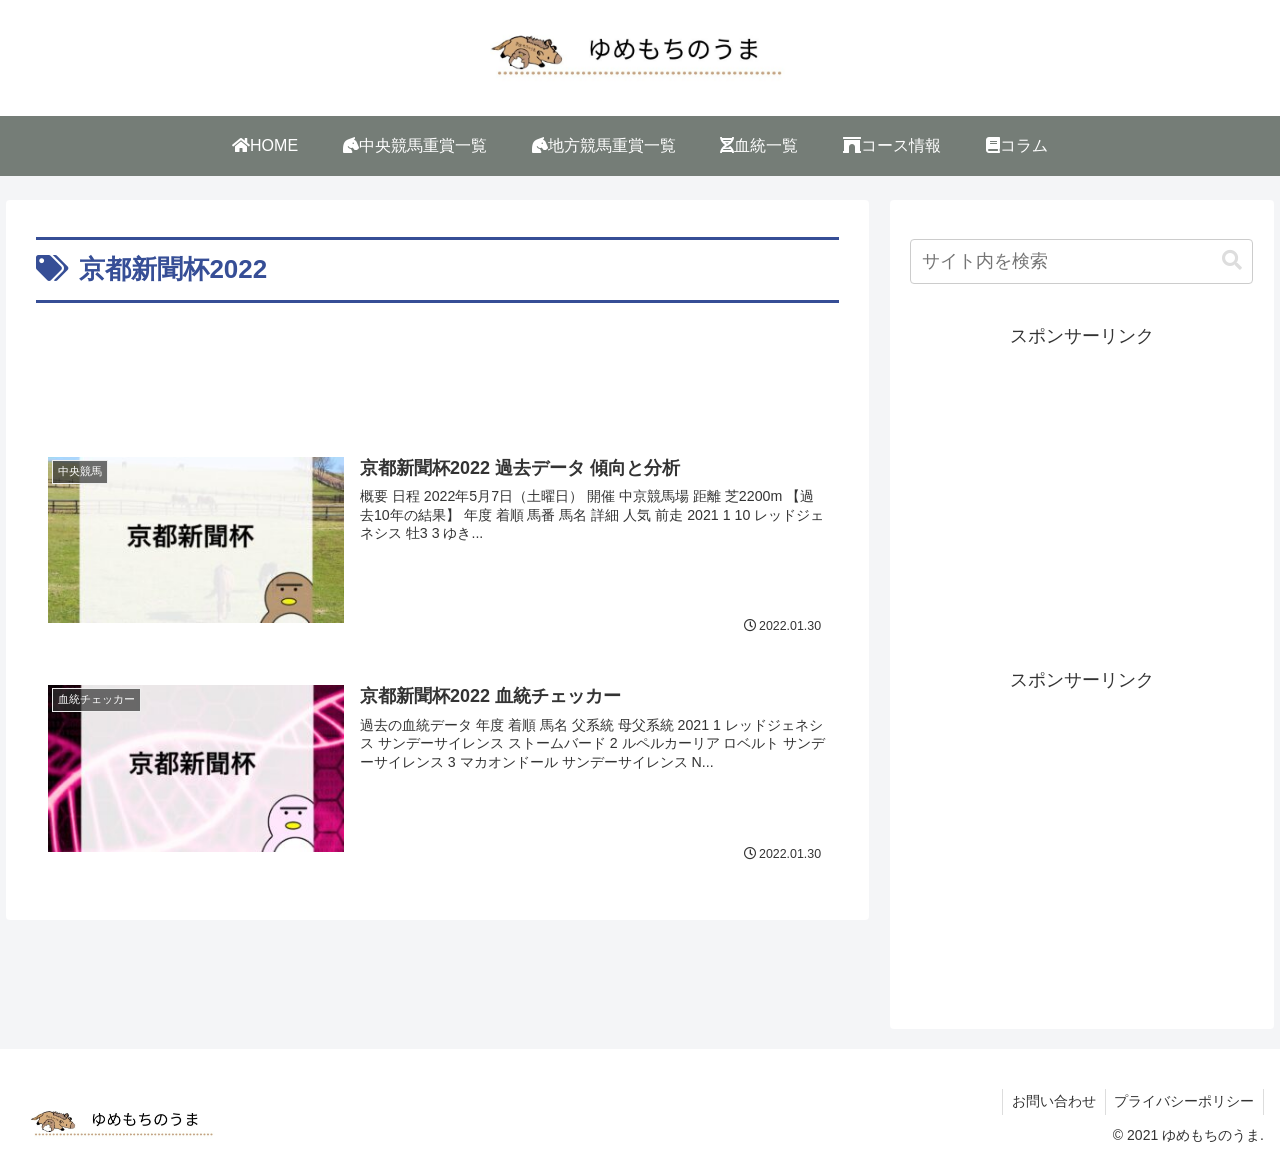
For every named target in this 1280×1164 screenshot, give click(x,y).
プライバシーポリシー (1183, 1101)
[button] (1232, 260)
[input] (1082, 261)
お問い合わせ (1050, 1101)
